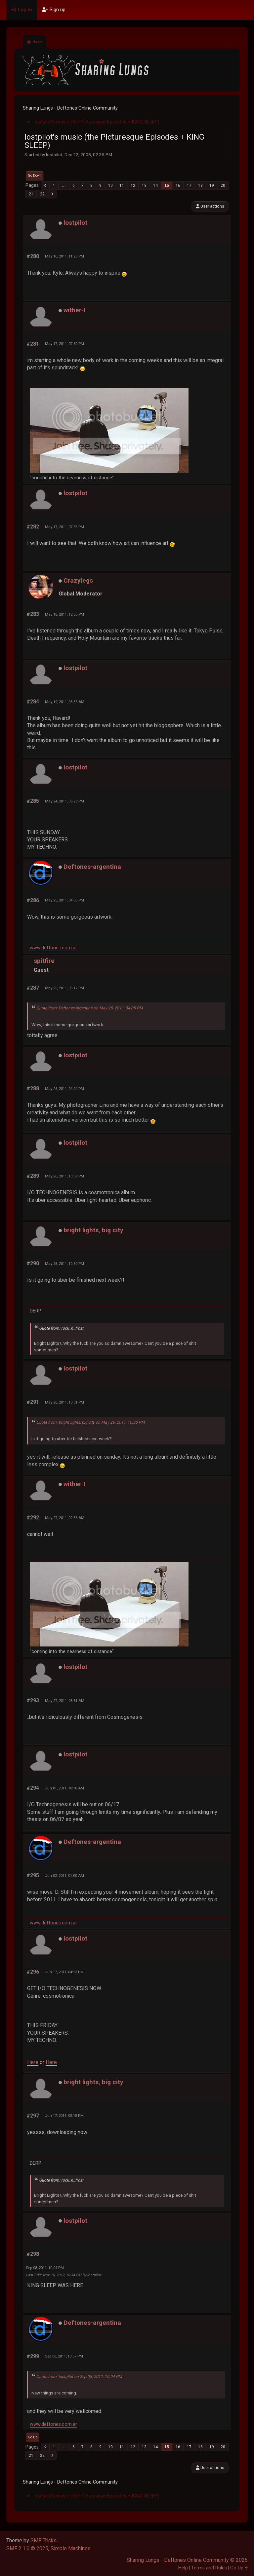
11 (121, 185)
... (64, 185)
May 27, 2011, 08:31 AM (64, 1700)
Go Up (32, 2437)
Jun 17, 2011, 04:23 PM (64, 1972)
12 (133, 185)
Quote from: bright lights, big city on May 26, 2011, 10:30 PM (90, 1422)
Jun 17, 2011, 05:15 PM (64, 2115)
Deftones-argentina (92, 866)
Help (183, 2568)
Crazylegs (78, 580)
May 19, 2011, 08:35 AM (64, 701)
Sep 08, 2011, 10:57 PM (64, 2356)
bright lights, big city (93, 1230)
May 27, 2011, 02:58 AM (64, 1517)
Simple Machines (71, 2548)
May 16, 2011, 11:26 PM (64, 256)
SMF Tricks (43, 2540)
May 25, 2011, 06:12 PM (64, 988)
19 (211, 185)
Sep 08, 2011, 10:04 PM (45, 2267)
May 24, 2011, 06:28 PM (64, 801)
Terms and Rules (209, 2568)
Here (32, 2062)
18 (200, 185)
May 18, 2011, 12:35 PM (64, 614)
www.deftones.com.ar (53, 948)
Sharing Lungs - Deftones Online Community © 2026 (187, 2560)
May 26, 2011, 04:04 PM (64, 1088)
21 (31, 194)
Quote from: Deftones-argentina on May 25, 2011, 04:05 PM (89, 1008)
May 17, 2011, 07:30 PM (64, 343)
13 (144, 185)
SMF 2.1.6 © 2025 (27, 2548)
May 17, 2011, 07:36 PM (64, 527)
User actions (210, 206)
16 (178, 185)
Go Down (35, 175)
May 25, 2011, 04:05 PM (64, 900)
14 (155, 185)
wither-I (74, 310)
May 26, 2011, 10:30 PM (64, 1263)
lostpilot (75, 222)
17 (189, 185)
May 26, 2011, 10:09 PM (64, 1176)
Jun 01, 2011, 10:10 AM (64, 1788)
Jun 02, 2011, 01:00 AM (64, 1875)
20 (223, 185)
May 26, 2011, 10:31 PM (64, 1402)
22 (42, 194)
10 (110, 185)
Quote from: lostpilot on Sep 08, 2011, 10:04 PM (79, 2376)
